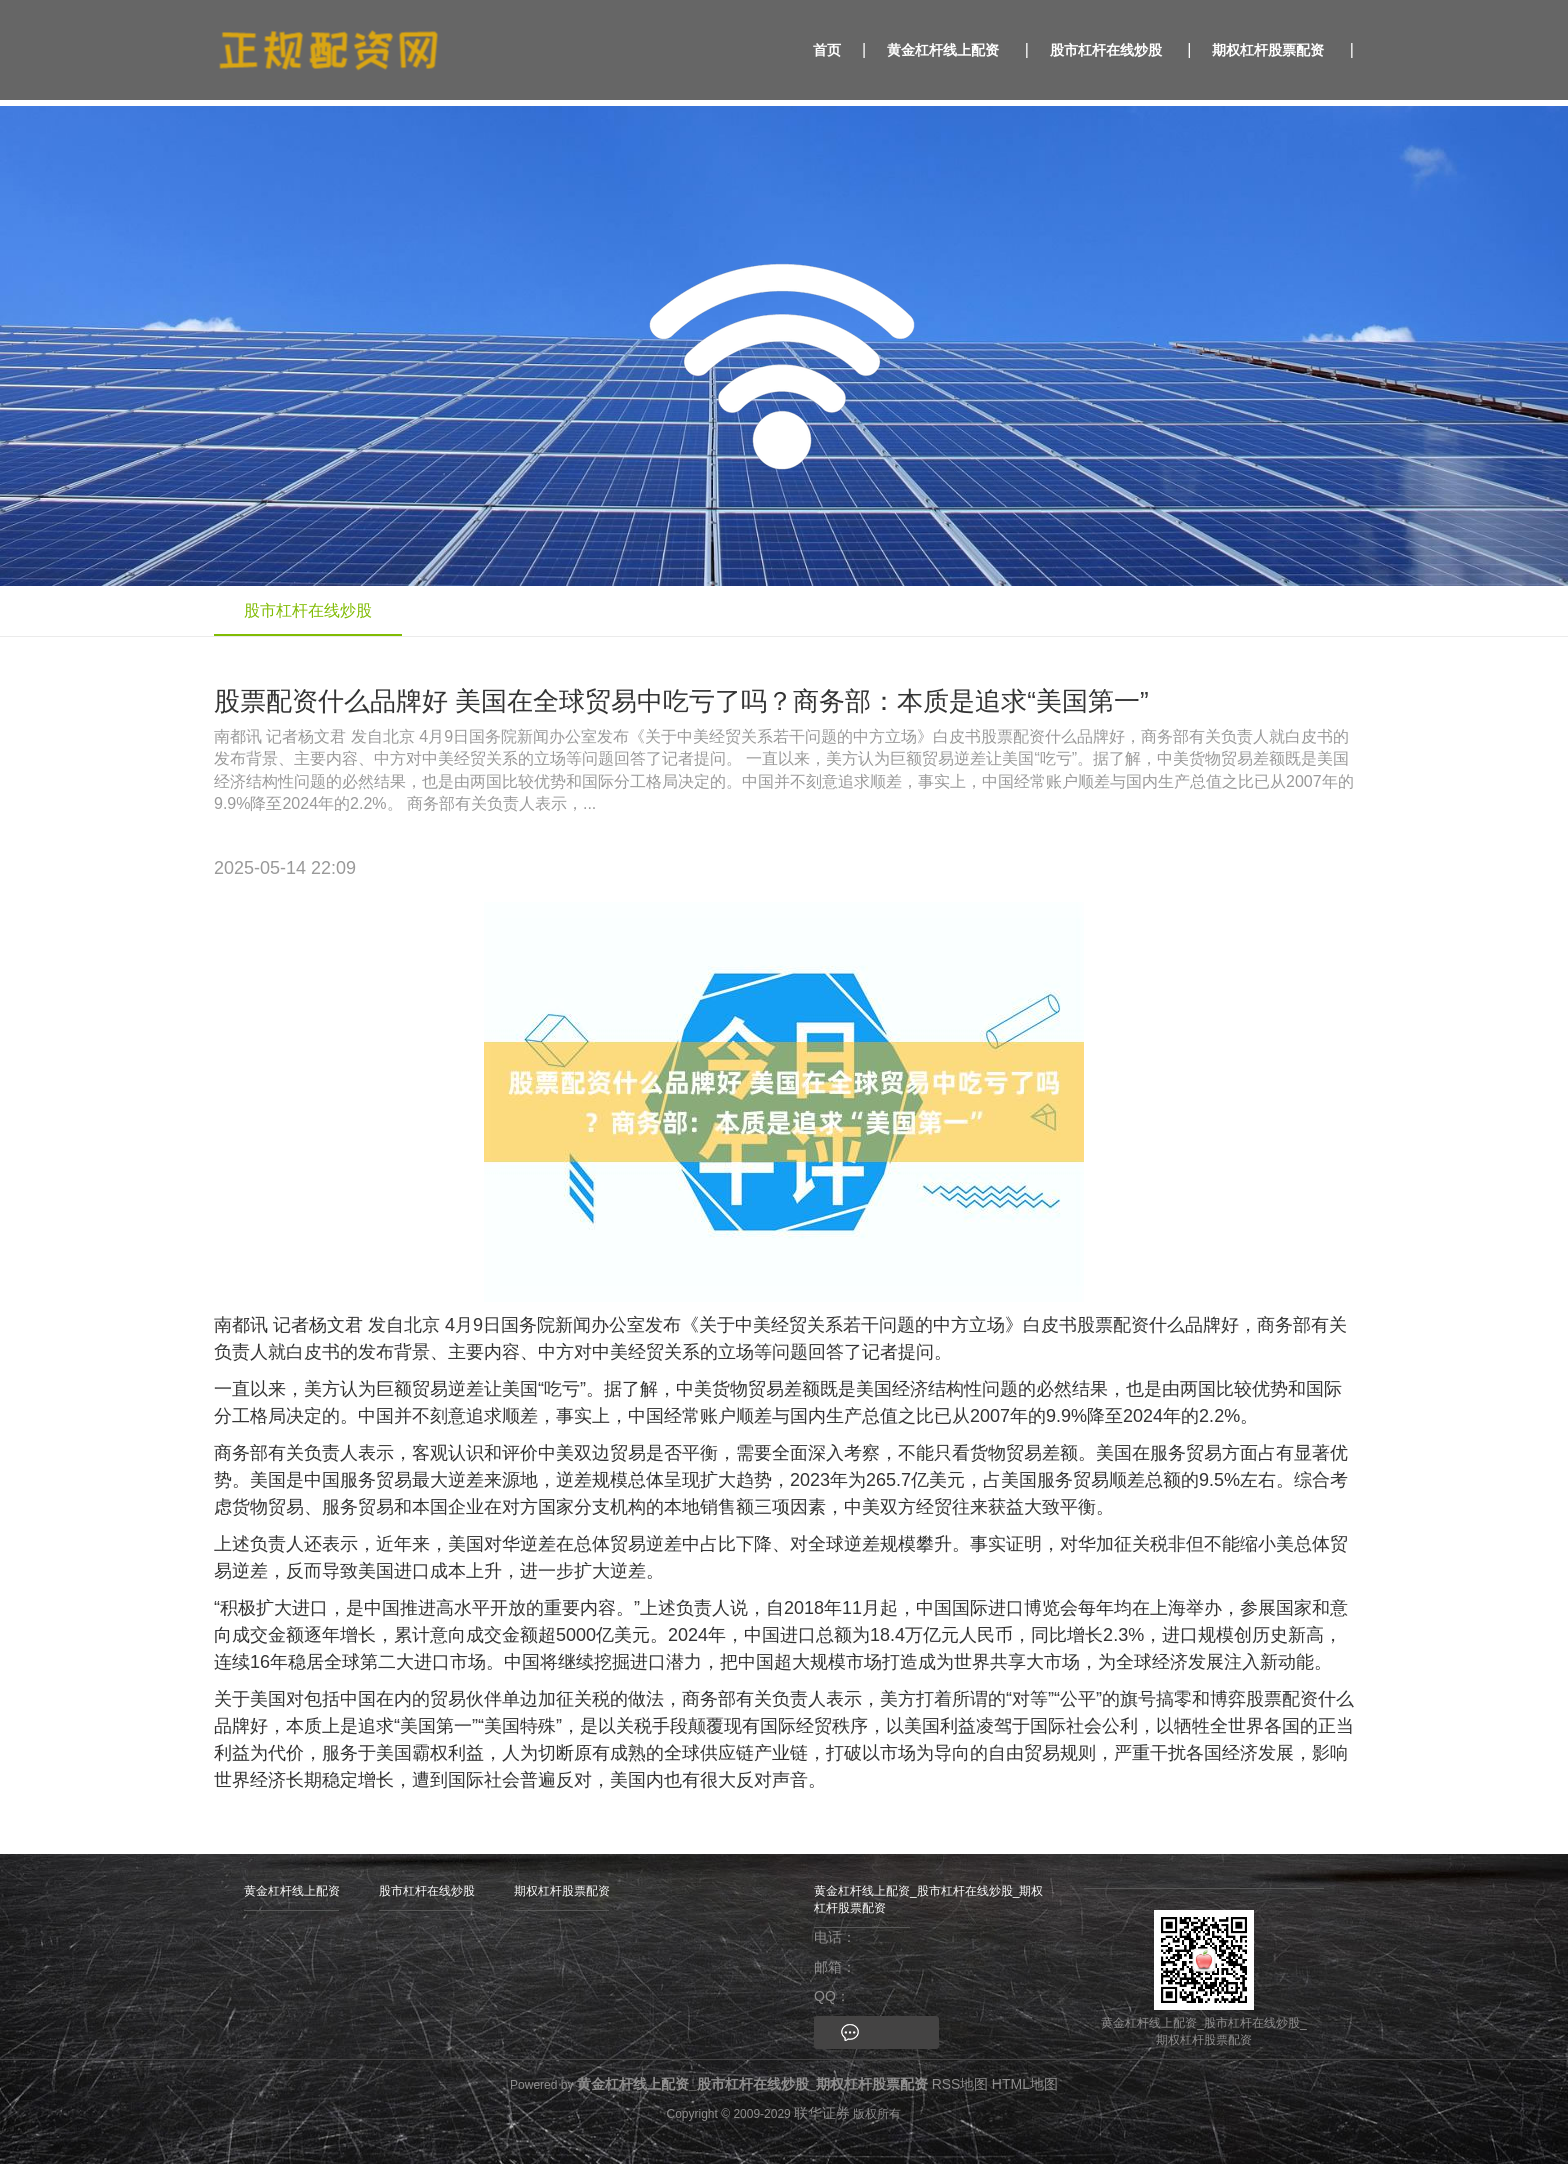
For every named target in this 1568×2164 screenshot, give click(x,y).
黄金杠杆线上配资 (943, 50)
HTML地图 (1025, 2084)
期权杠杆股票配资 (1268, 50)
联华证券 (822, 2113)
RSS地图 (960, 2084)
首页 (827, 50)
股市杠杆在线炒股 (1106, 50)
